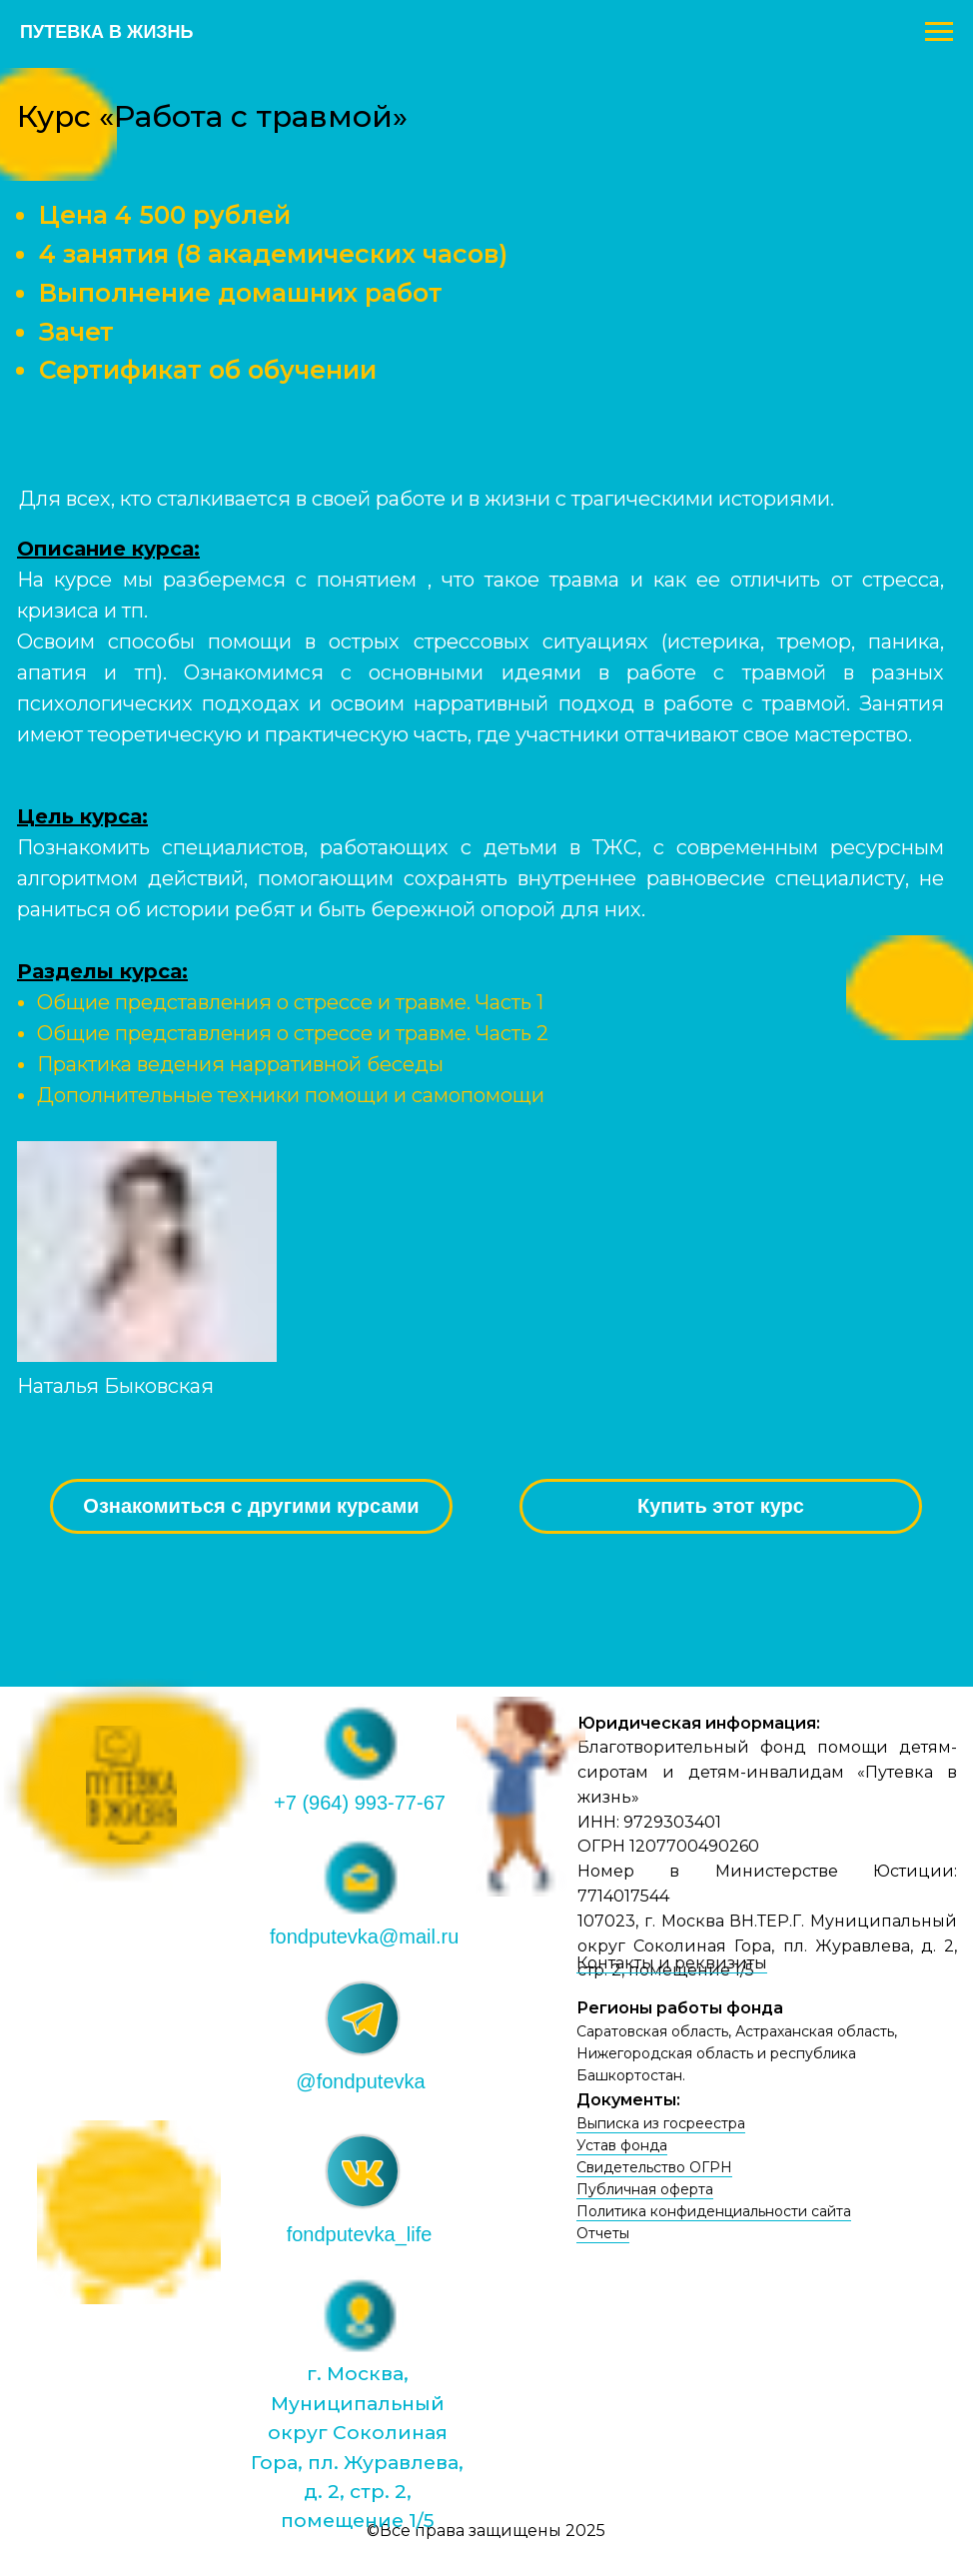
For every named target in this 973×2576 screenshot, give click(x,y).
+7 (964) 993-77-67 (360, 1803)
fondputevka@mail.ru (364, 1936)
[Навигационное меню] (939, 32)
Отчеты (602, 2233)
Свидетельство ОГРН (654, 2167)
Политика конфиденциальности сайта (713, 2211)
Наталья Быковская (115, 1386)
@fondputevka (360, 2081)
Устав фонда (621, 2145)
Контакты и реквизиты (671, 1962)
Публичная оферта (644, 2189)
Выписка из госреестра (660, 2123)
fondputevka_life (360, 2234)
